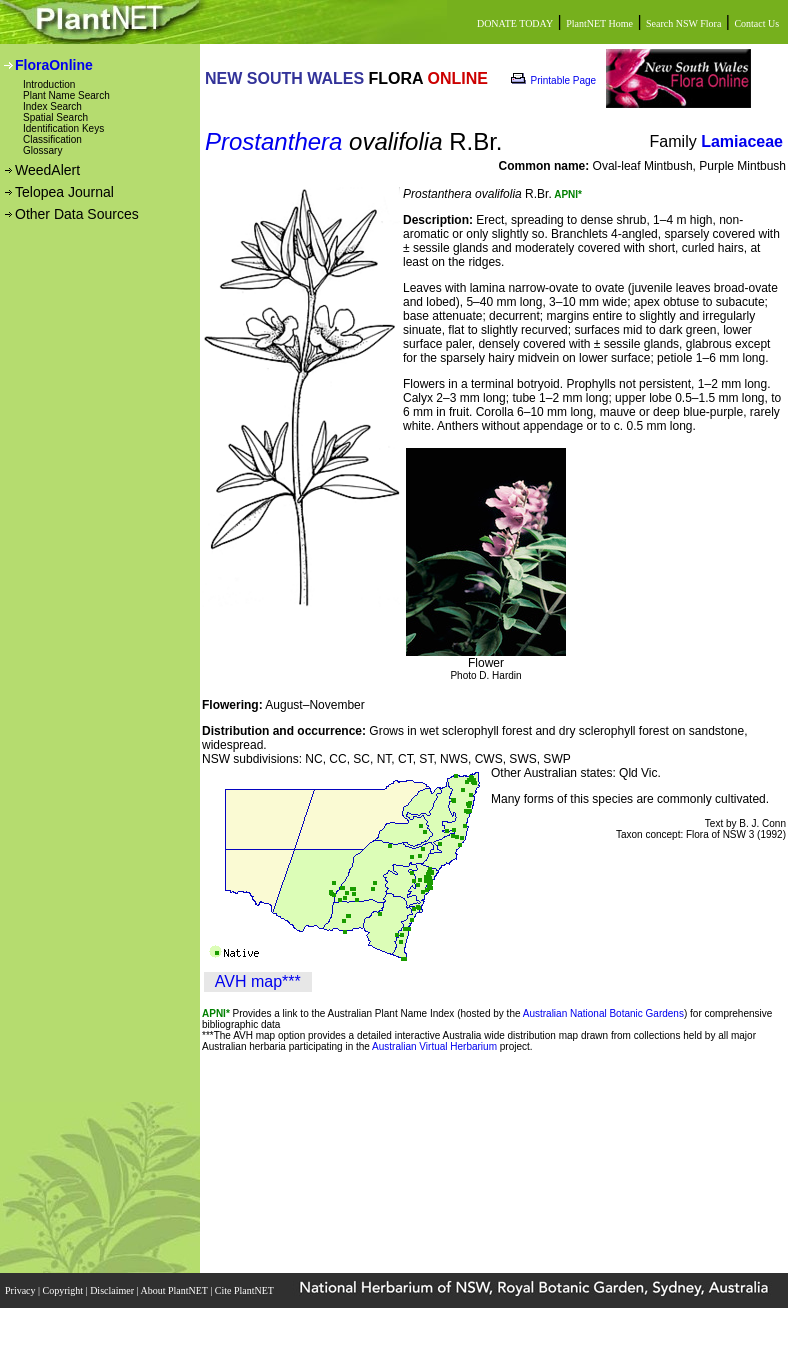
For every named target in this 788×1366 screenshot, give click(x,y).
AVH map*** (258, 981)
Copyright (64, 1290)
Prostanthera (273, 141)
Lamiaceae (742, 141)
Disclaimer (113, 1290)
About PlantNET (175, 1290)
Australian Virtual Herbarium (434, 1046)
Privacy (21, 1290)
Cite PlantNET (245, 1290)
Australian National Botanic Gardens (603, 1013)
